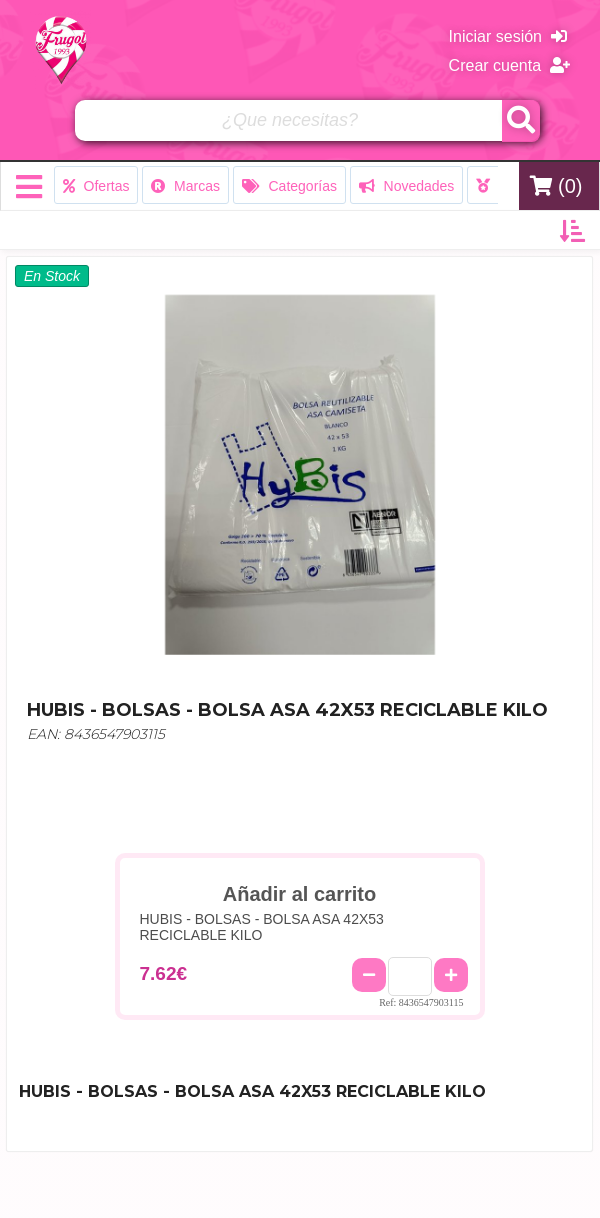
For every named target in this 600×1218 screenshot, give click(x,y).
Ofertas (96, 186)
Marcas (185, 186)
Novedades (407, 186)
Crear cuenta (509, 65)
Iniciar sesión (508, 36)
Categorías (289, 186)
